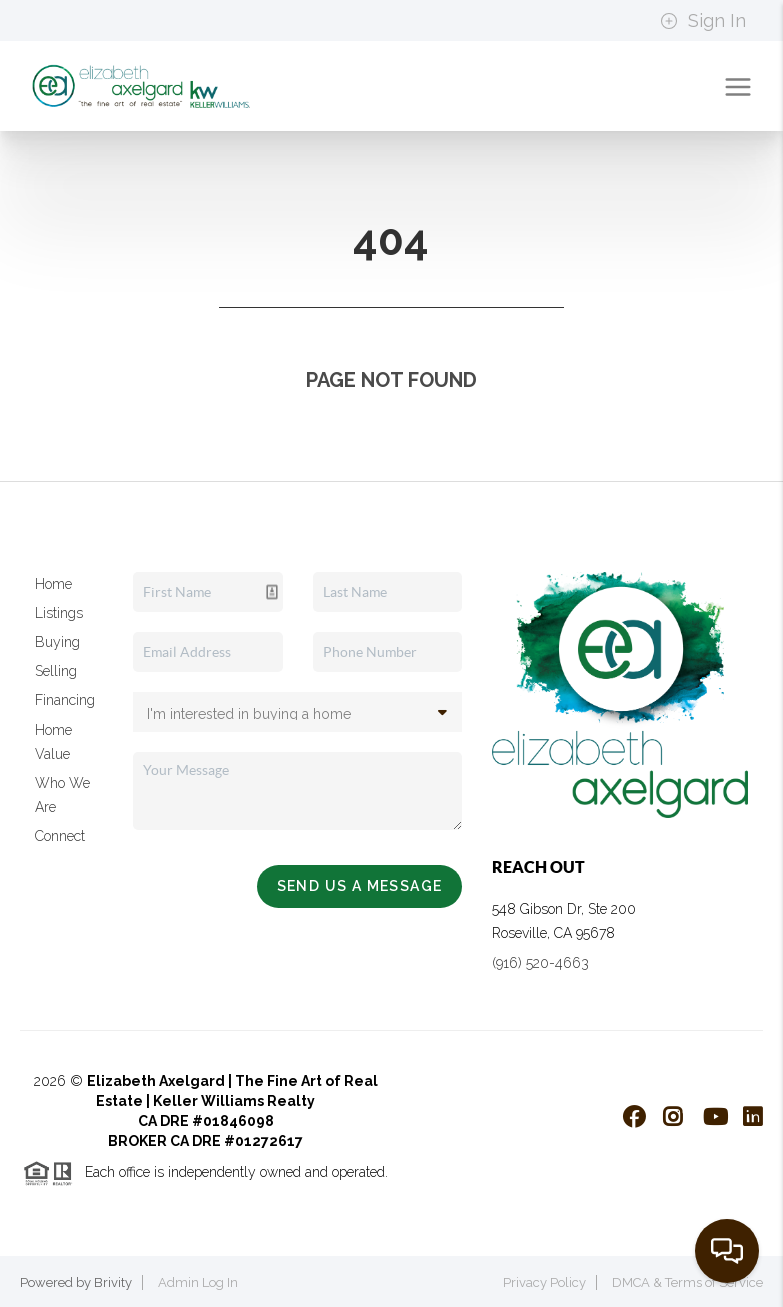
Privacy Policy (544, 1282)
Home (53, 584)
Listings (59, 613)
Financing (65, 700)
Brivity (113, 1282)
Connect (60, 836)
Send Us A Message (360, 886)
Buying (57, 642)
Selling (56, 671)
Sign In (703, 21)
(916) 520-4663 (540, 963)
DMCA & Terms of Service (687, 1282)
